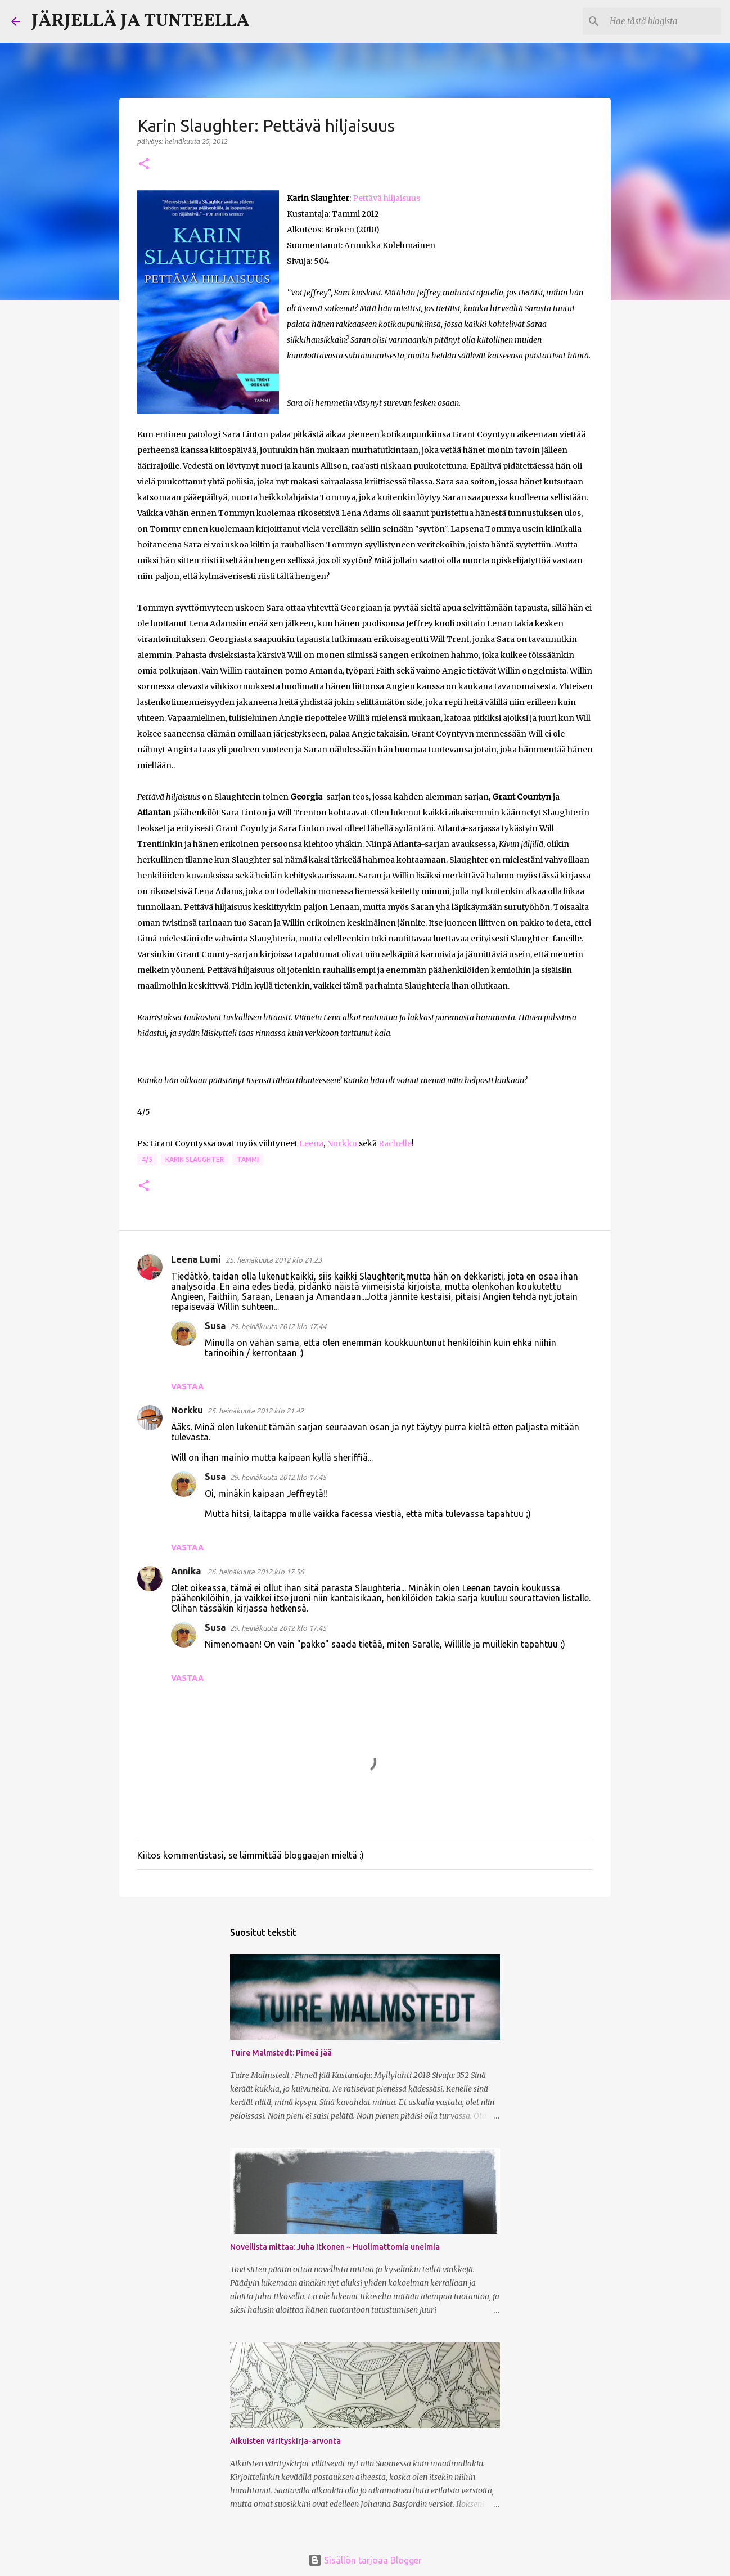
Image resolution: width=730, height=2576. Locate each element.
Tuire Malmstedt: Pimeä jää (281, 2052)
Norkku (342, 1143)
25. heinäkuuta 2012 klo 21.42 (256, 1411)
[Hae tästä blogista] (662, 21)
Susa (215, 1326)
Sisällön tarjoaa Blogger (365, 2560)
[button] (144, 164)
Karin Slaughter (194, 1159)
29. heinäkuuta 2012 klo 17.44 (278, 1326)
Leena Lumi (196, 1259)
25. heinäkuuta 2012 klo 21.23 (274, 1260)
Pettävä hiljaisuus (386, 198)
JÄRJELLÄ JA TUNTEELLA (140, 21)
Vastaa (187, 1386)
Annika (187, 1571)
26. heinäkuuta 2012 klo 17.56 (256, 1572)
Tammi (248, 1159)
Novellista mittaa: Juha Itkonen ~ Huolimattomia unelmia (335, 2246)
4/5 (147, 1159)
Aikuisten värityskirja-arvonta (285, 2440)
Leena (311, 1143)
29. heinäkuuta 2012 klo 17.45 (278, 1477)
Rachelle (395, 1143)
